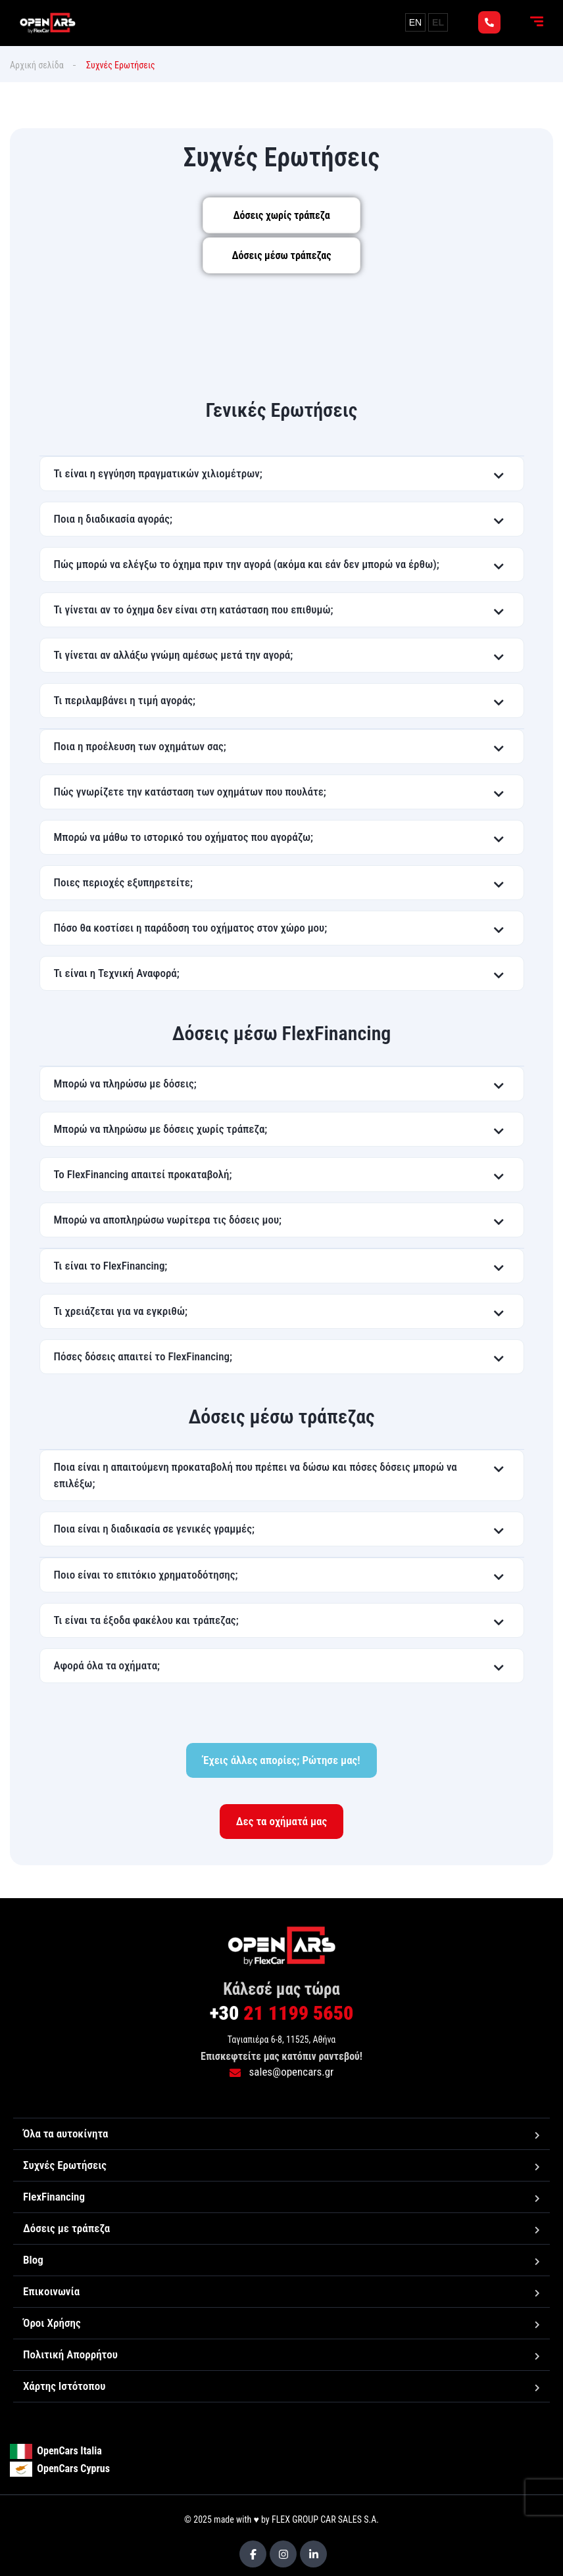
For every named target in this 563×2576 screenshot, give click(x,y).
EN (415, 22)
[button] (281, 473)
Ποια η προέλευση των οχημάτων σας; (140, 746)
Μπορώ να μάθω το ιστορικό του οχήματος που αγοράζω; (184, 837)
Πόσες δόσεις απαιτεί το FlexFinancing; (143, 1356)
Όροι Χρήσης (52, 2322)
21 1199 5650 (282, 2012)
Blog (33, 2259)
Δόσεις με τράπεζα (66, 2228)
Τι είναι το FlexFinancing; (111, 1265)
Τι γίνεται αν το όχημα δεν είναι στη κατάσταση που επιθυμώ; (193, 609)
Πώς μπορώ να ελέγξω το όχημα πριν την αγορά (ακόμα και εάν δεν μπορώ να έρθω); (246, 564)
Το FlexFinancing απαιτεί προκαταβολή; (143, 1174)
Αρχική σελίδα (37, 65)
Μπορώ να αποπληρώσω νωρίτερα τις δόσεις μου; (168, 1219)
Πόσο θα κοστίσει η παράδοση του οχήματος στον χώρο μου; (191, 927)
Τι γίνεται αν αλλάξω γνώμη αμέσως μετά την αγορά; (173, 654)
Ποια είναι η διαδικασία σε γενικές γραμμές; (154, 1528)
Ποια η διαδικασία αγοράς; (113, 518)
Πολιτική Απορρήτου (70, 2354)
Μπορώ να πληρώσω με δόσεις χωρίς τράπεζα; (161, 1128)
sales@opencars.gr (282, 2071)
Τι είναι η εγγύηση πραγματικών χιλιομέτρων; (158, 473)
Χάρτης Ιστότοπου (64, 2386)
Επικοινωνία (51, 2291)
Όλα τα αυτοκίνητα (65, 2133)
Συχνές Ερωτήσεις (65, 2165)
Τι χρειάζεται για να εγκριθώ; (120, 1311)
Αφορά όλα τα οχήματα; (107, 1665)
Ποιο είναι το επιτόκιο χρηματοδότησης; (146, 1574)
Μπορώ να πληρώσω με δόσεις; (125, 1083)
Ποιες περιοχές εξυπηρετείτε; (123, 882)
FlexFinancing (54, 2196)
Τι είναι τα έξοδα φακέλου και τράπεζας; (146, 1620)
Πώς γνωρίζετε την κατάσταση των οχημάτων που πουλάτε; (190, 791)
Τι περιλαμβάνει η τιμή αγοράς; (125, 700)
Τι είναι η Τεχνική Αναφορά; (117, 973)
